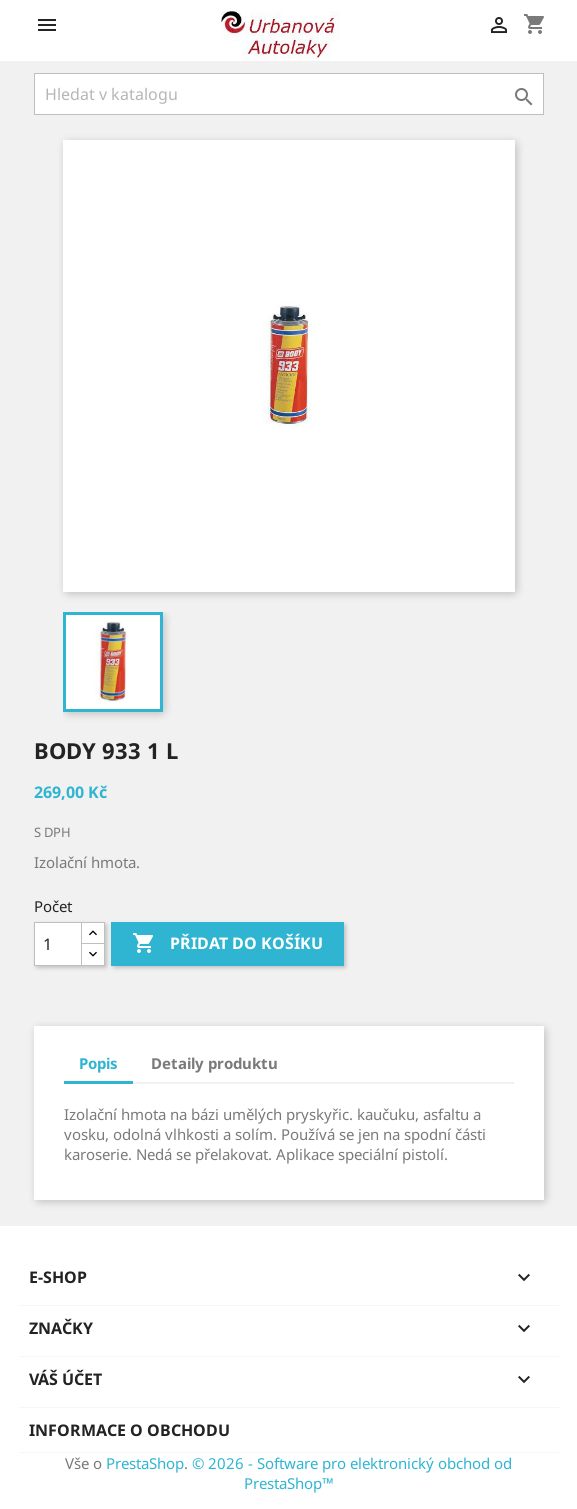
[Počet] (58, 944)
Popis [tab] (98, 1063)
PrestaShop (145, 1463)
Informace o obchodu (129, 1430)
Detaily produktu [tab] (214, 1063)
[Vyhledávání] (289, 94)
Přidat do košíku (227, 944)
